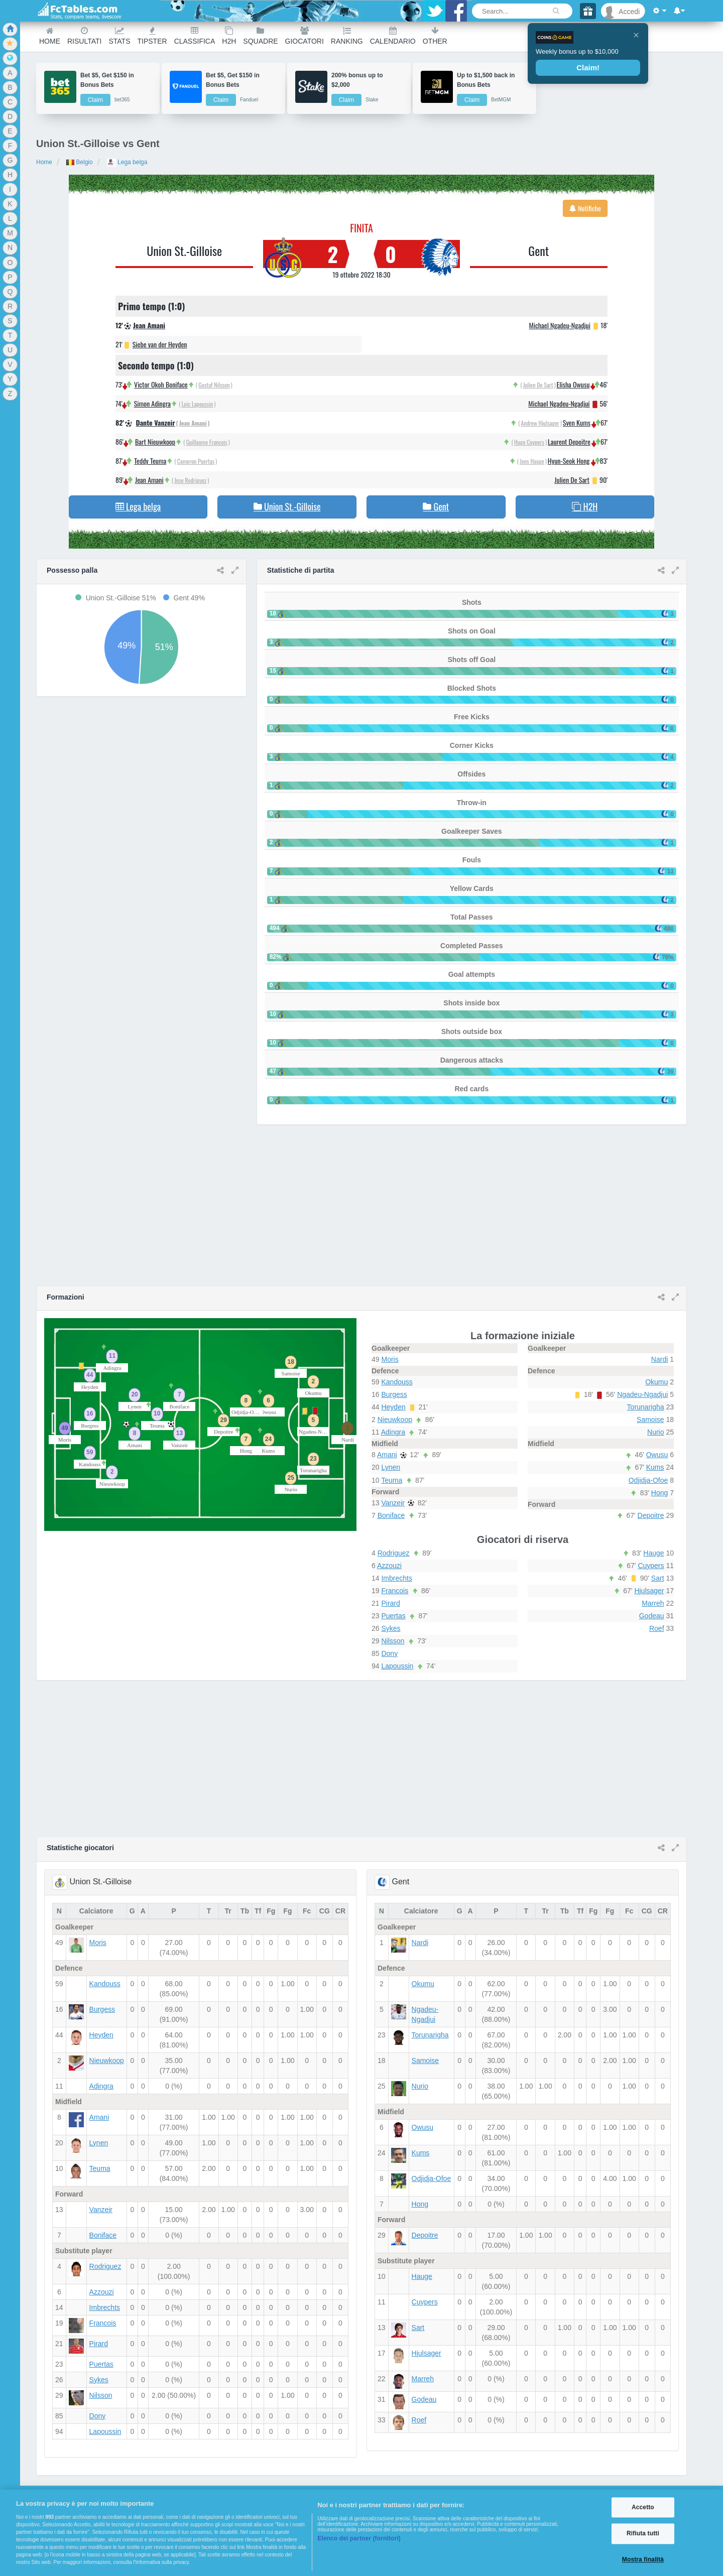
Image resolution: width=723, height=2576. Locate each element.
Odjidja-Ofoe (648, 1480)
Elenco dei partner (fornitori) (359, 2538)
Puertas (393, 1616)
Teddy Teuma (150, 460)
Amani (387, 1455)
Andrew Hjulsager (540, 423)
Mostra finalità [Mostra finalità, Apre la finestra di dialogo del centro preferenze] (643, 2559)
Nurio (655, 1432)
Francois (394, 1591)
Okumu (656, 1382)
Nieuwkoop (395, 1419)
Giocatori (304, 36)
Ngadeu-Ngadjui (642, 1394)
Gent (538, 250)
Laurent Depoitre (569, 441)
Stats (119, 36)
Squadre (260, 36)
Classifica (194, 36)
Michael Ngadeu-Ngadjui (559, 325)
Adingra (393, 1432)
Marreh (653, 1603)
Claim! (587, 67)
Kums (655, 1467)
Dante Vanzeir (155, 422)
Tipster (152, 36)
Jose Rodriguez (190, 480)
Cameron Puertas (195, 461)
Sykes (390, 1628)
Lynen (390, 1467)
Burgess (394, 1394)
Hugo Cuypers (529, 442)
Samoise (650, 1419)
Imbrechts (396, 1578)
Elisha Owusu (573, 384)
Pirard (390, 1603)
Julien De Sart (538, 384)
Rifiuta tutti (643, 2533)
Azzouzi (389, 1566)
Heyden (393, 1407)
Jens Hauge (532, 461)
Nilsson (392, 1641)
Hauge (653, 1553)
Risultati (84, 36)
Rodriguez (394, 1553)
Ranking (347, 36)
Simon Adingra (152, 403)
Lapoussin (397, 1666)
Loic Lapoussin (197, 404)
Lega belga (127, 162)
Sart (657, 1578)
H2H (229, 36)
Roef (656, 1628)
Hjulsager (649, 1591)
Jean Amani (149, 325)
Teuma (391, 1480)
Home (49, 36)
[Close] (636, 35)
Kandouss (396, 1382)
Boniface (391, 1515)
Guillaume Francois (206, 442)
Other (435, 36)
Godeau (651, 1616)
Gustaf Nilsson (213, 384)
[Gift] (588, 11)
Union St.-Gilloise (184, 250)
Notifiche (585, 208)
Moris (389, 1359)
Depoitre (651, 1515)
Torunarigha (645, 1407)
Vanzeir (392, 1503)
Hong (659, 1493)
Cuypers (651, 1566)
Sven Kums (576, 422)
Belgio (79, 162)
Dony (389, 1653)
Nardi (659, 1359)
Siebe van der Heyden (160, 344)
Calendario (393, 36)
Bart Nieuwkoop (155, 441)
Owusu (657, 1455)
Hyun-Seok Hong (569, 460)
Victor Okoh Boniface (161, 384)
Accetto (643, 2507)
